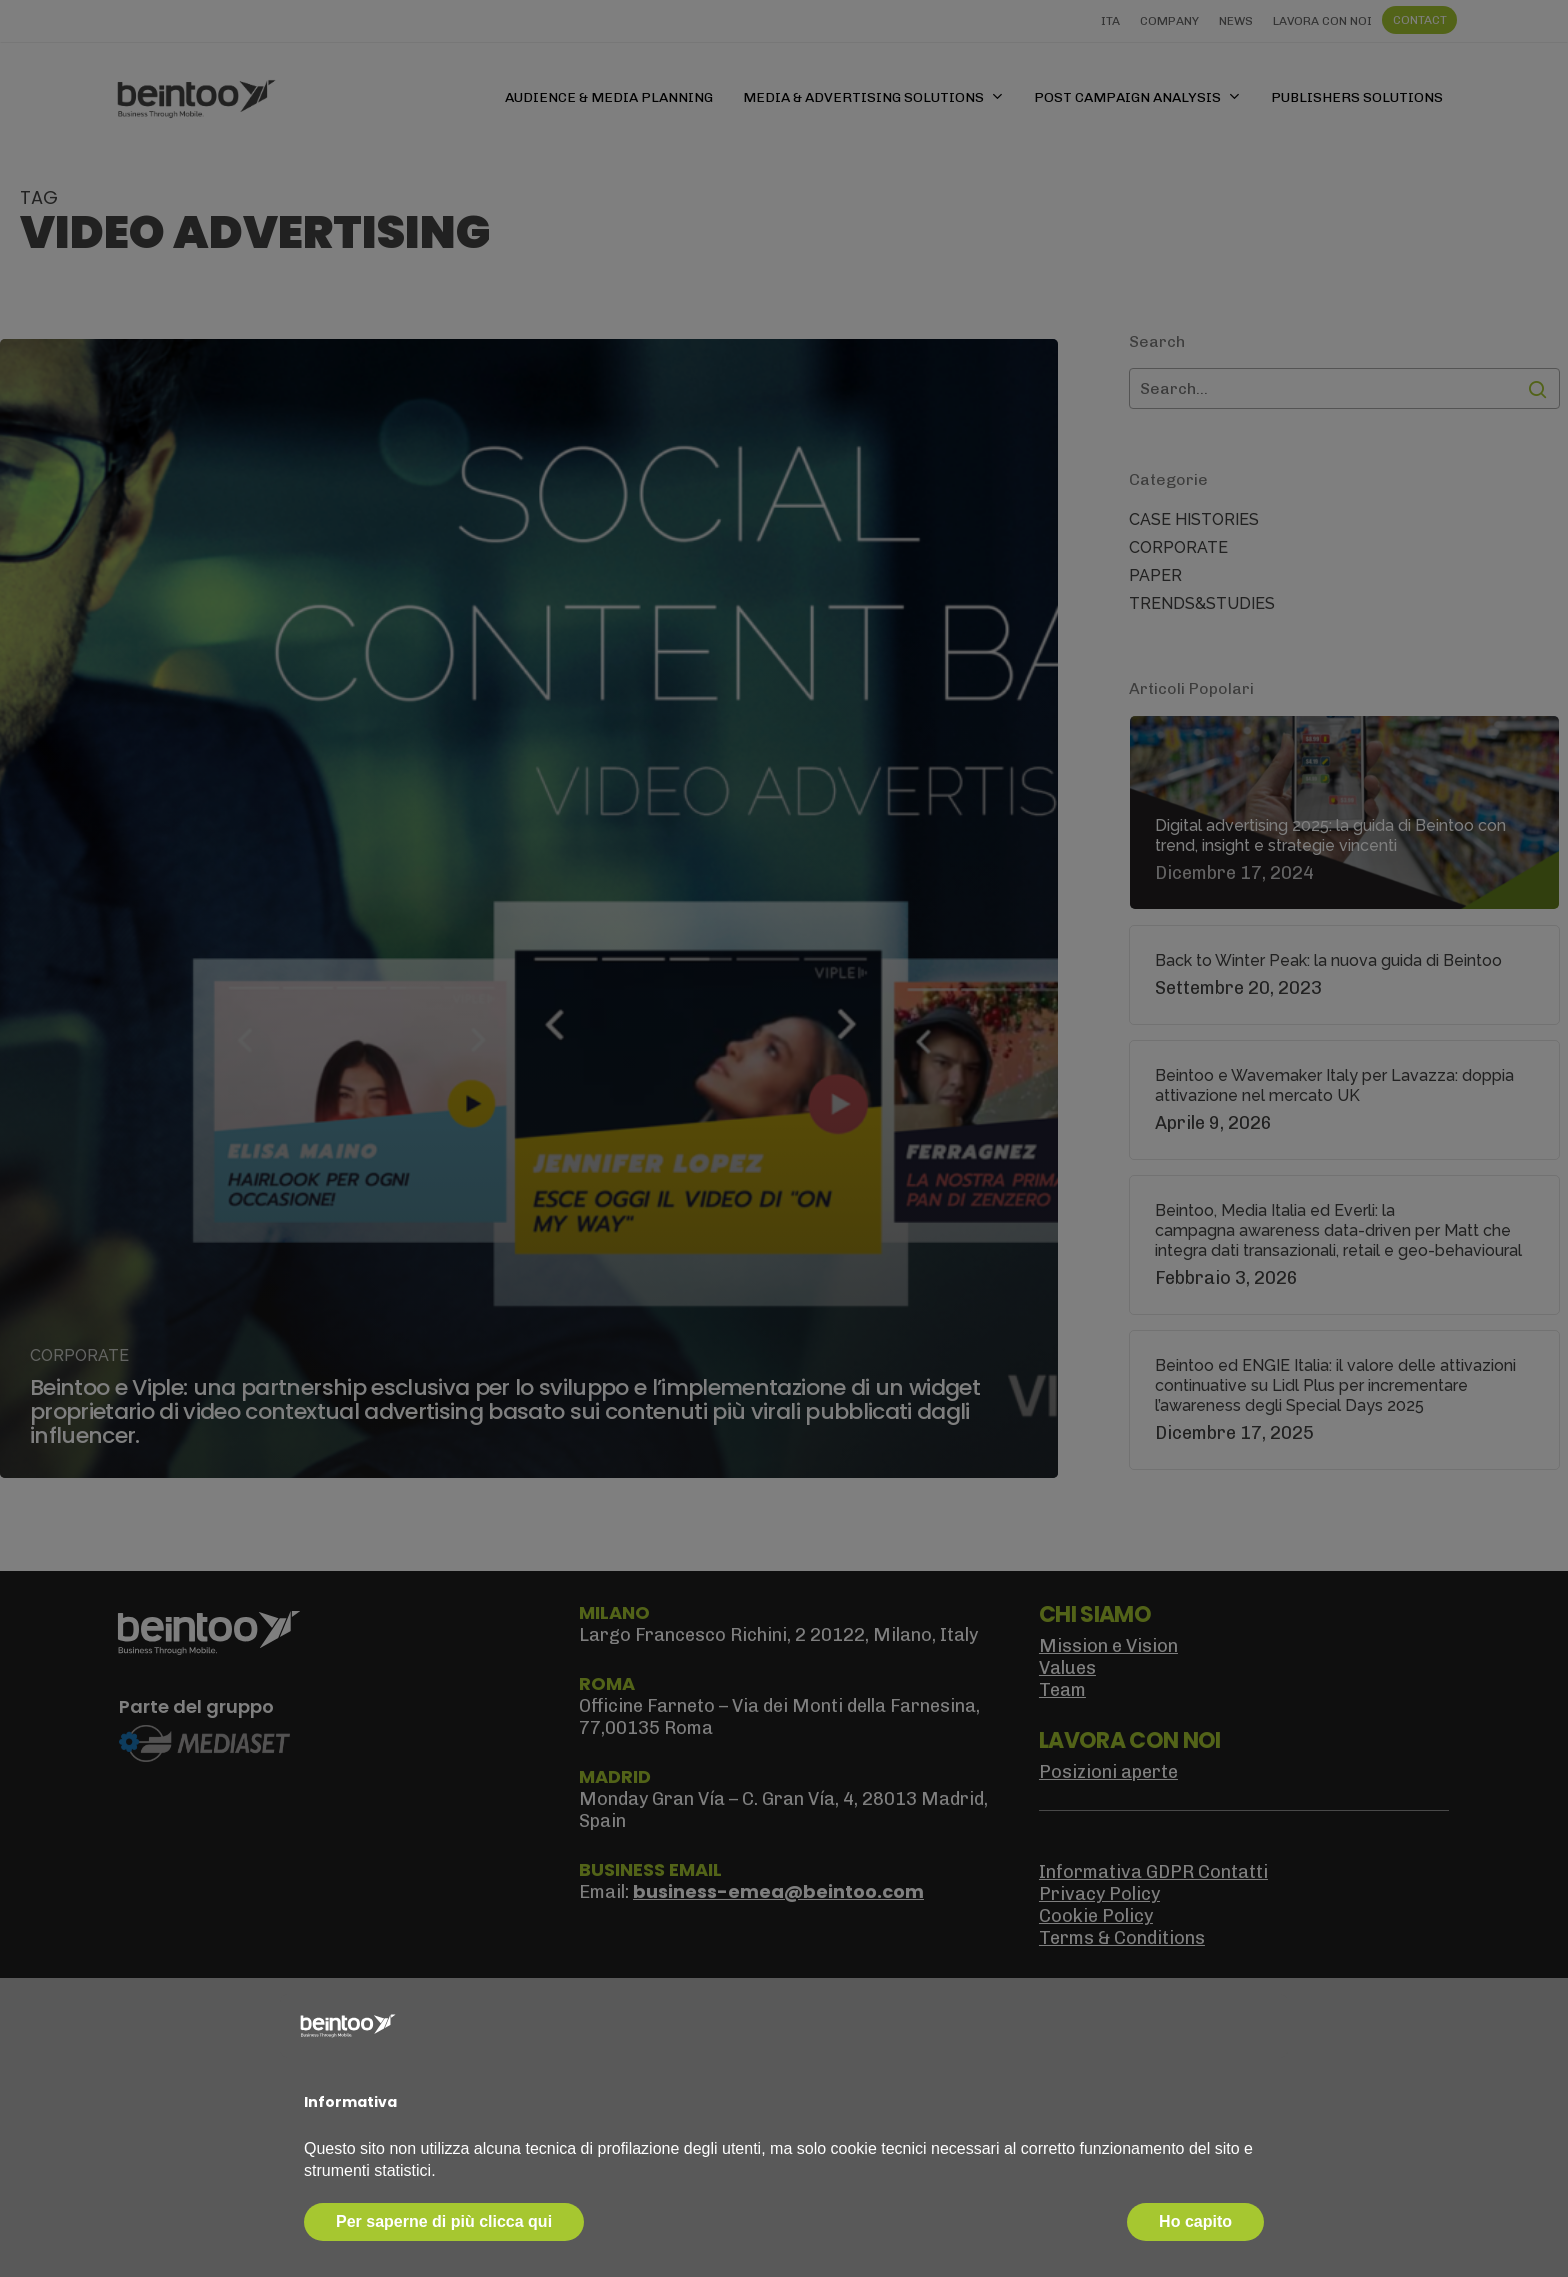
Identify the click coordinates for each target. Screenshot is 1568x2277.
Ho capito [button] (1195, 2221)
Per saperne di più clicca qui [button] (444, 2221)
